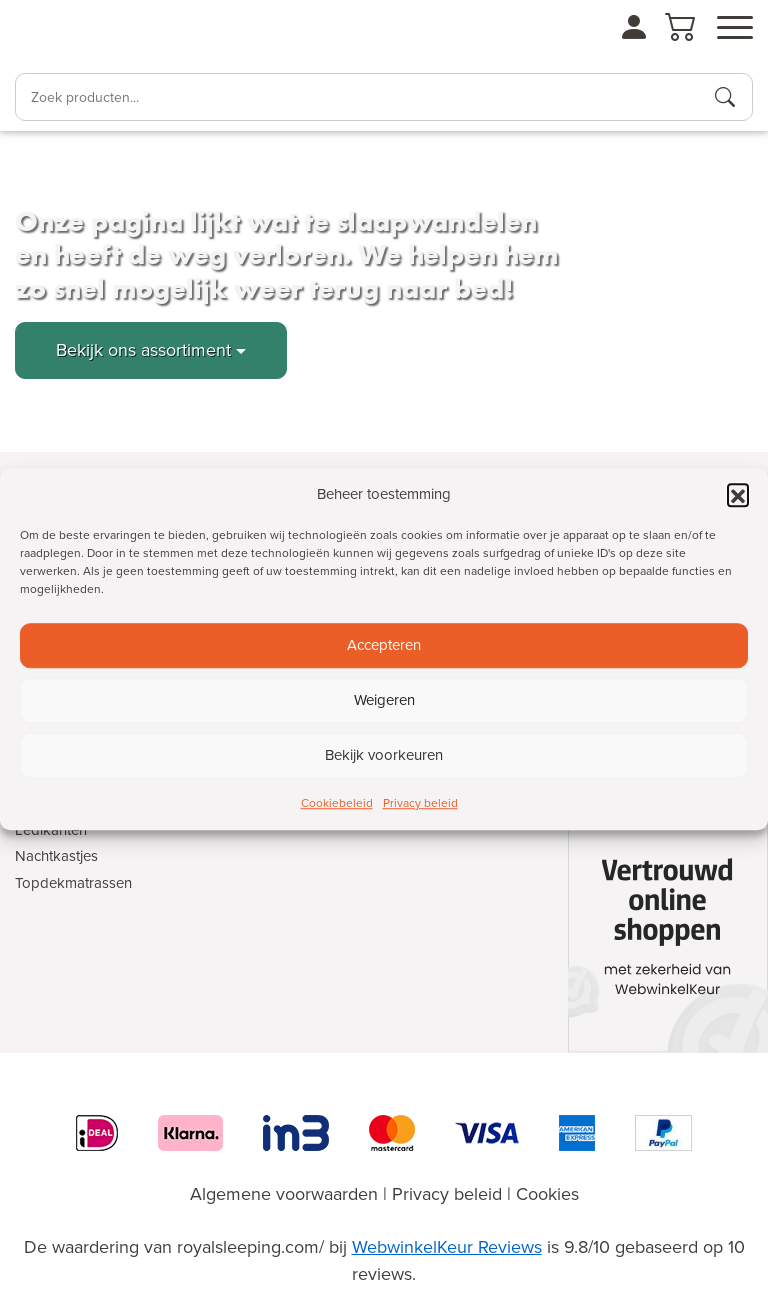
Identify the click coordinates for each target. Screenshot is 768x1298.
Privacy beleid (420, 803)
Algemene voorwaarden (284, 1194)
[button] (738, 495)
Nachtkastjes (56, 856)
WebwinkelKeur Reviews (447, 1247)
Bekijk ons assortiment (143, 350)
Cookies (547, 1194)
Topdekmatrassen (73, 883)
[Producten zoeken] (725, 97)
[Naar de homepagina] (70, 36)
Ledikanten (51, 830)
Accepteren (384, 645)
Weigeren (384, 700)
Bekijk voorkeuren (384, 755)
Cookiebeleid (337, 803)
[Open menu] (735, 28)
